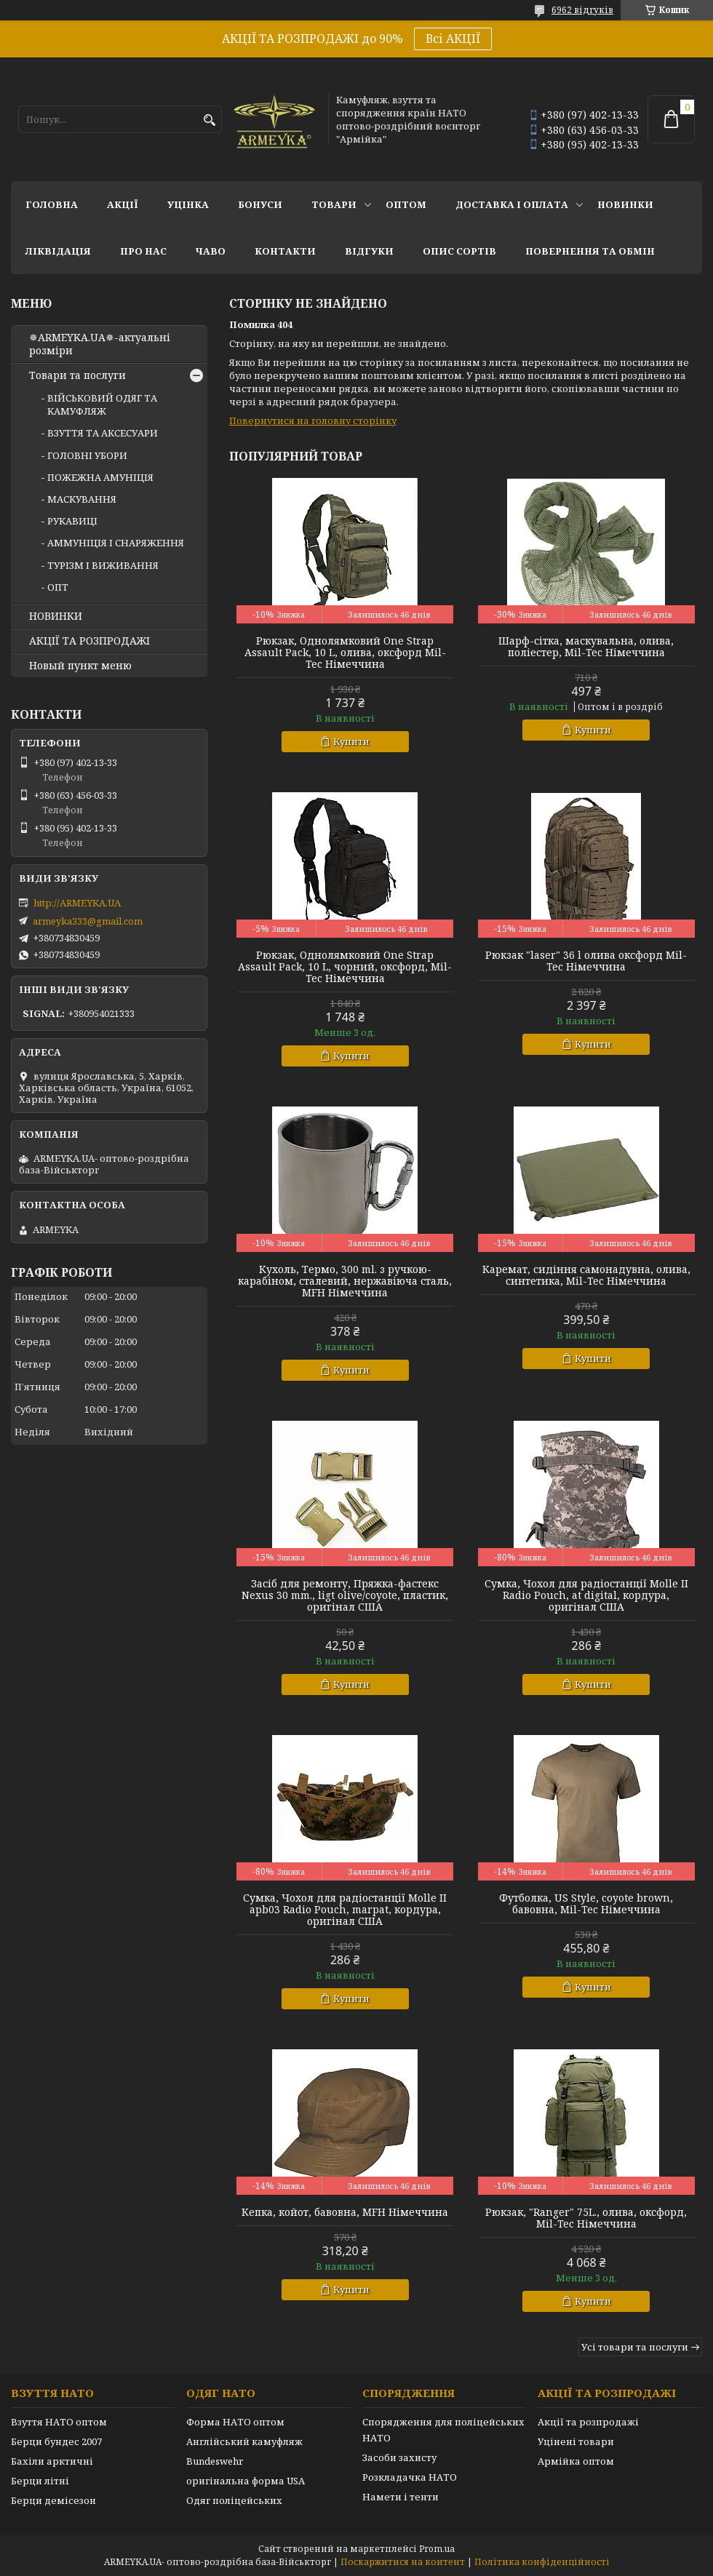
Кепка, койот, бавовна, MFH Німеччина (345, 2212)
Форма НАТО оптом (235, 2421)
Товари (333, 204)
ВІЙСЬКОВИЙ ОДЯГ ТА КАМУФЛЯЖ (102, 404)
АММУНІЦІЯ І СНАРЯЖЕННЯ (115, 542)
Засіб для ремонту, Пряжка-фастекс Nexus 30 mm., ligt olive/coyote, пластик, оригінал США (345, 1595)
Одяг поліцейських (234, 2500)
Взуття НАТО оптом (59, 2421)
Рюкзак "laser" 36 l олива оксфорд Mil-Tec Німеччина (586, 961)
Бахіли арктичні (52, 2461)
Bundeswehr (214, 2461)
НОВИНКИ (625, 204)
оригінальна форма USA (245, 2480)
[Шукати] (209, 120)
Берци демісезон (53, 2500)
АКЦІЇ (122, 204)
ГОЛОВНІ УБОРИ (87, 455)
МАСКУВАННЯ (81, 499)
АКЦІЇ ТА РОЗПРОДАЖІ (89, 640)
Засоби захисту (399, 2457)
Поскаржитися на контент (402, 2562)
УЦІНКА (188, 204)
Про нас (143, 251)
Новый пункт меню (80, 665)
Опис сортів (459, 251)
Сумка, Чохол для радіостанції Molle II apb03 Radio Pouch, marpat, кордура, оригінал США (345, 1909)
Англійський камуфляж (244, 2441)
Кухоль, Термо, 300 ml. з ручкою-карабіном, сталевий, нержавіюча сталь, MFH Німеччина (345, 1281)
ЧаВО (211, 251)
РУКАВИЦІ (72, 520)
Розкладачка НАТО (409, 2477)
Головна (51, 204)
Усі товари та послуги (634, 2346)
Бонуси (260, 204)
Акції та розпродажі (588, 2421)
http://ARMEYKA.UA (77, 903)
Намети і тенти (400, 2496)
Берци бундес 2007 (56, 2441)
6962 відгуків (582, 10)
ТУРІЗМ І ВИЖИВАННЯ (103, 565)
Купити (351, 741)
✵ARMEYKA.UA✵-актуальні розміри (99, 344)
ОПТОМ (406, 204)
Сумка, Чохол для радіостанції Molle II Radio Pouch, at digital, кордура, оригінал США (586, 1595)
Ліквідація (58, 251)
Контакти (285, 251)
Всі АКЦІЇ (453, 39)
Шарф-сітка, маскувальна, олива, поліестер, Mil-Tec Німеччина (586, 646)
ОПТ (57, 587)
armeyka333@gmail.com (88, 921)
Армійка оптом (576, 2461)
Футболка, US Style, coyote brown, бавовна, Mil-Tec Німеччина (586, 1903)
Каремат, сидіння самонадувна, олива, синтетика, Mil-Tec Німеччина (586, 1275)
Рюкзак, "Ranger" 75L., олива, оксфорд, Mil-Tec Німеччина (586, 2218)
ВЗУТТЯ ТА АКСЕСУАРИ (102, 432)
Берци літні (40, 2480)
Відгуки (369, 251)
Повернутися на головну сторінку (313, 420)
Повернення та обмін (590, 251)
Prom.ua (437, 2549)
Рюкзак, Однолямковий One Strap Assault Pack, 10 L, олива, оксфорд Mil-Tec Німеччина (345, 652)
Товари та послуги (77, 375)
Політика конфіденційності (542, 2562)
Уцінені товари (576, 2441)
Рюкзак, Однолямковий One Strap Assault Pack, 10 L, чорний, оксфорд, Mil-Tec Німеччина (345, 966)
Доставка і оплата (511, 204)
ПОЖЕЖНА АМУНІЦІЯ (100, 477)
